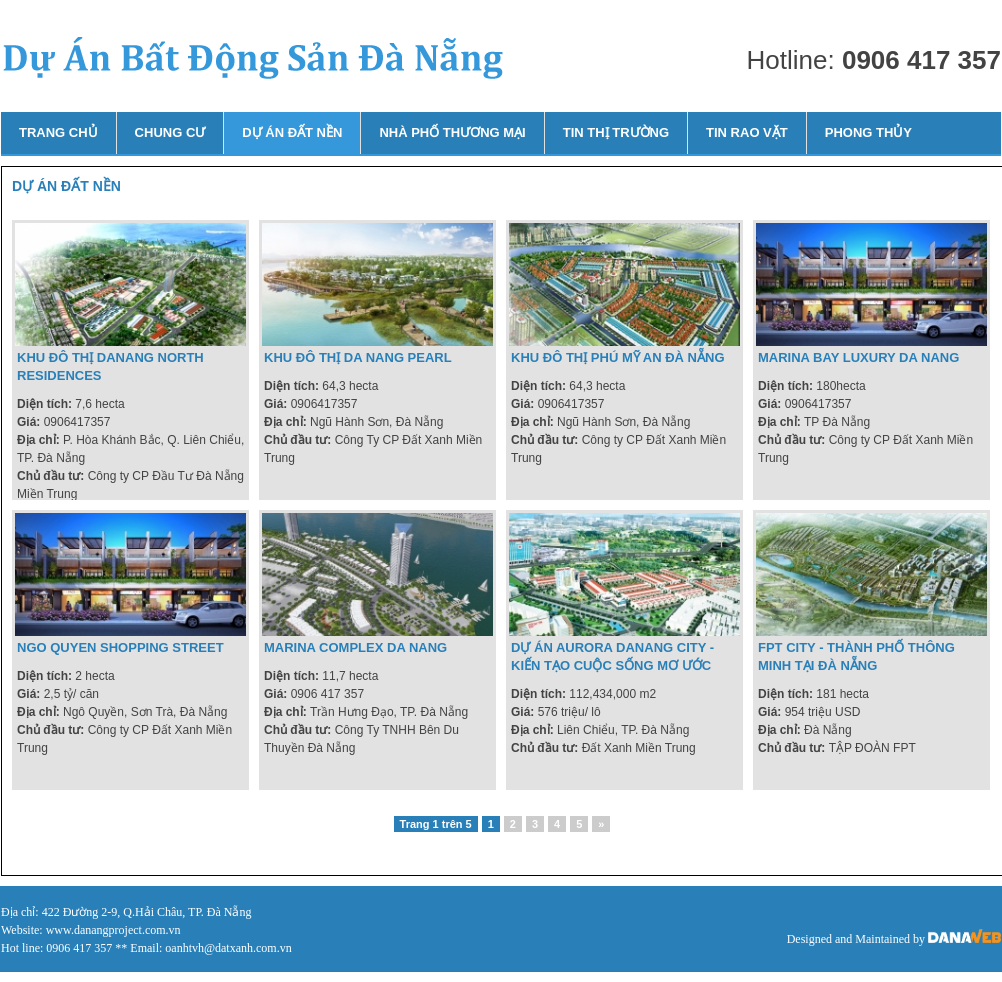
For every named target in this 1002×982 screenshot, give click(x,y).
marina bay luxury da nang (858, 357)
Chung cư (170, 132)
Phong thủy (868, 132)
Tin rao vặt (747, 132)
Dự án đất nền (292, 132)
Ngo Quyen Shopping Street (120, 647)
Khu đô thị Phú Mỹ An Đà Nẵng (618, 357)
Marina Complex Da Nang (355, 647)
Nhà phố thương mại (452, 132)
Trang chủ (58, 132)
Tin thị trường (616, 132)
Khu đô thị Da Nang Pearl (358, 357)
